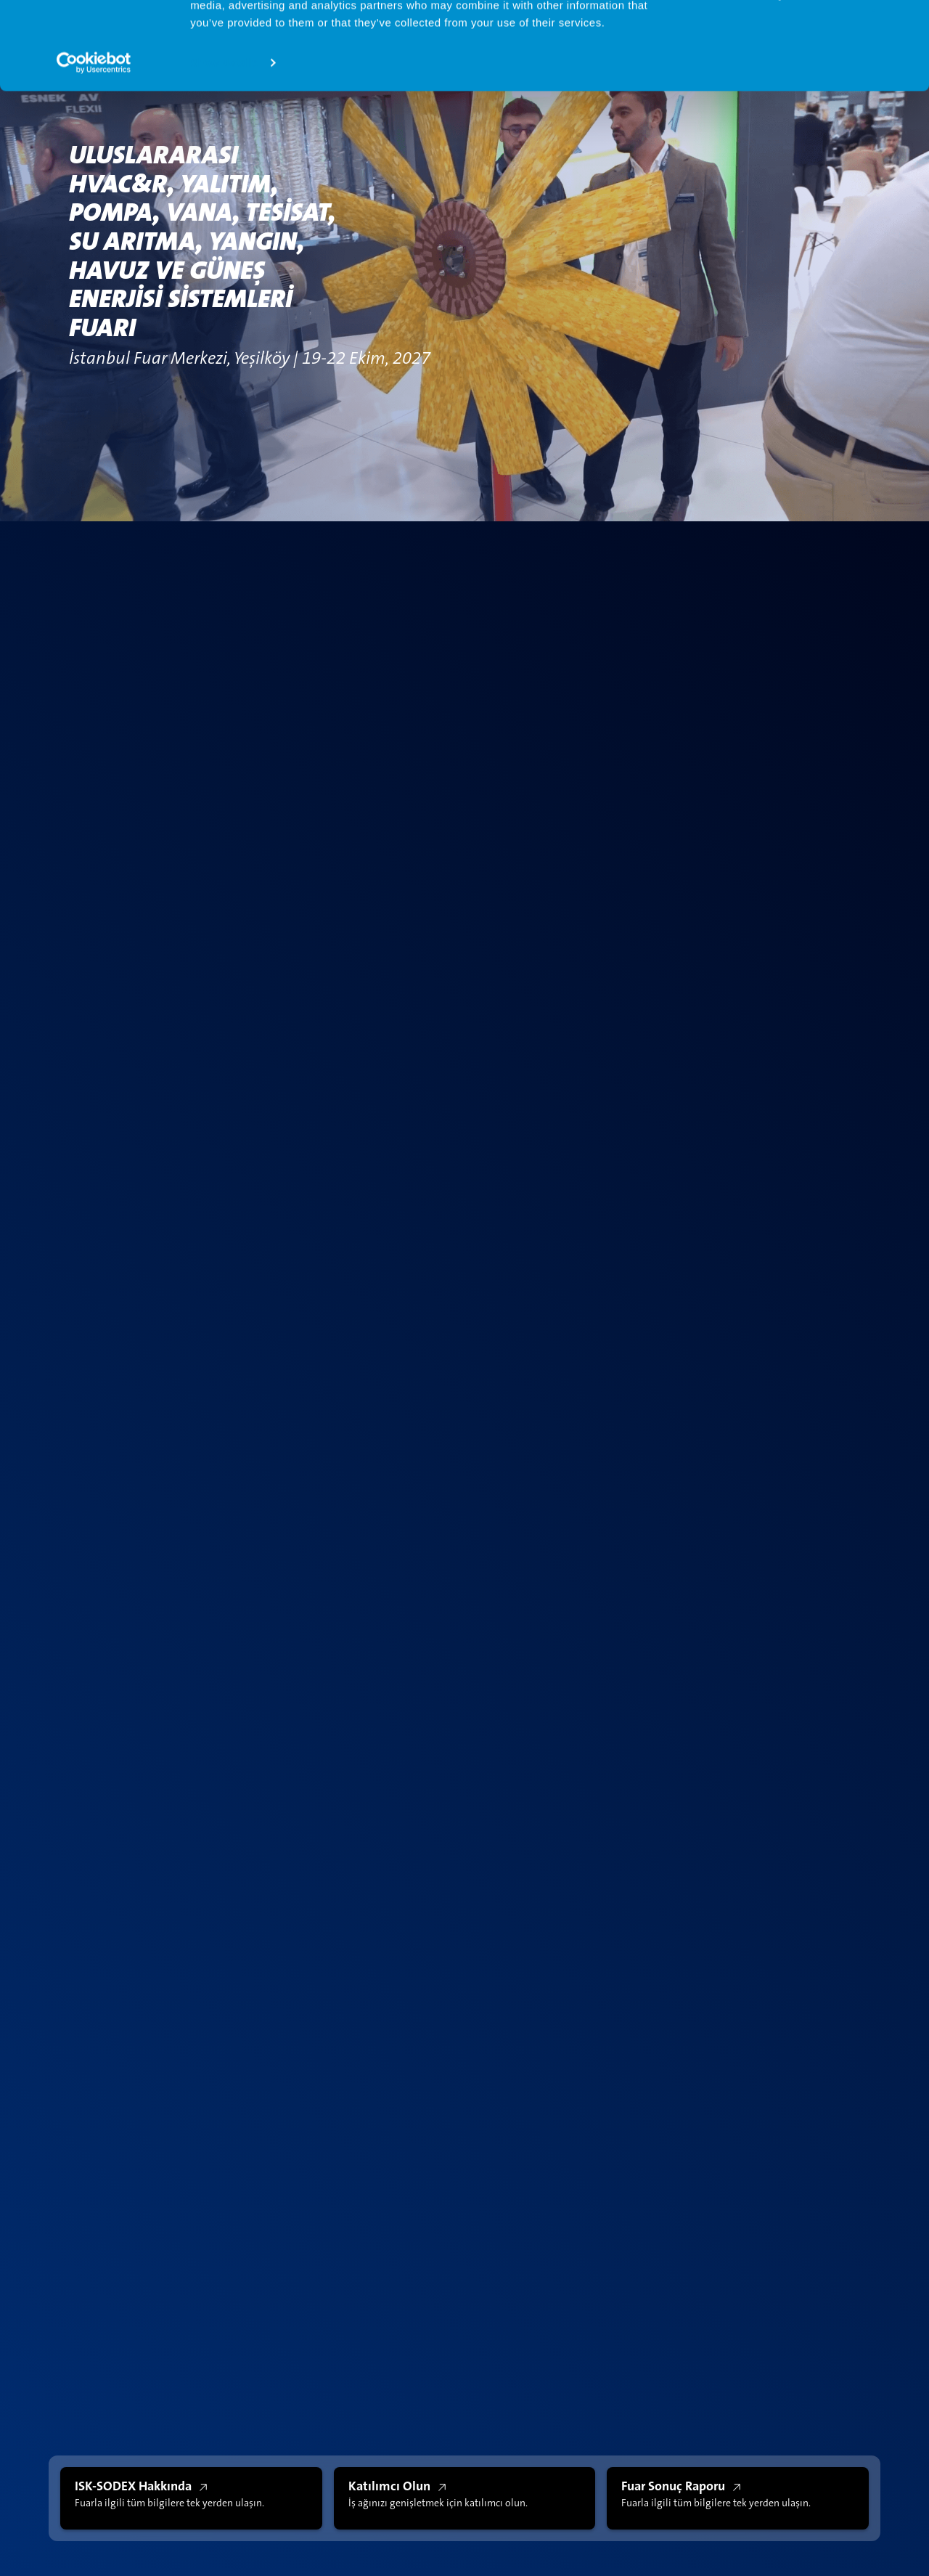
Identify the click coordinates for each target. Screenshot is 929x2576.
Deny (771, 76)
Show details (224, 145)
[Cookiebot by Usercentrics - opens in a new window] (93, 145)
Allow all (771, 35)
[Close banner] (906, 22)
